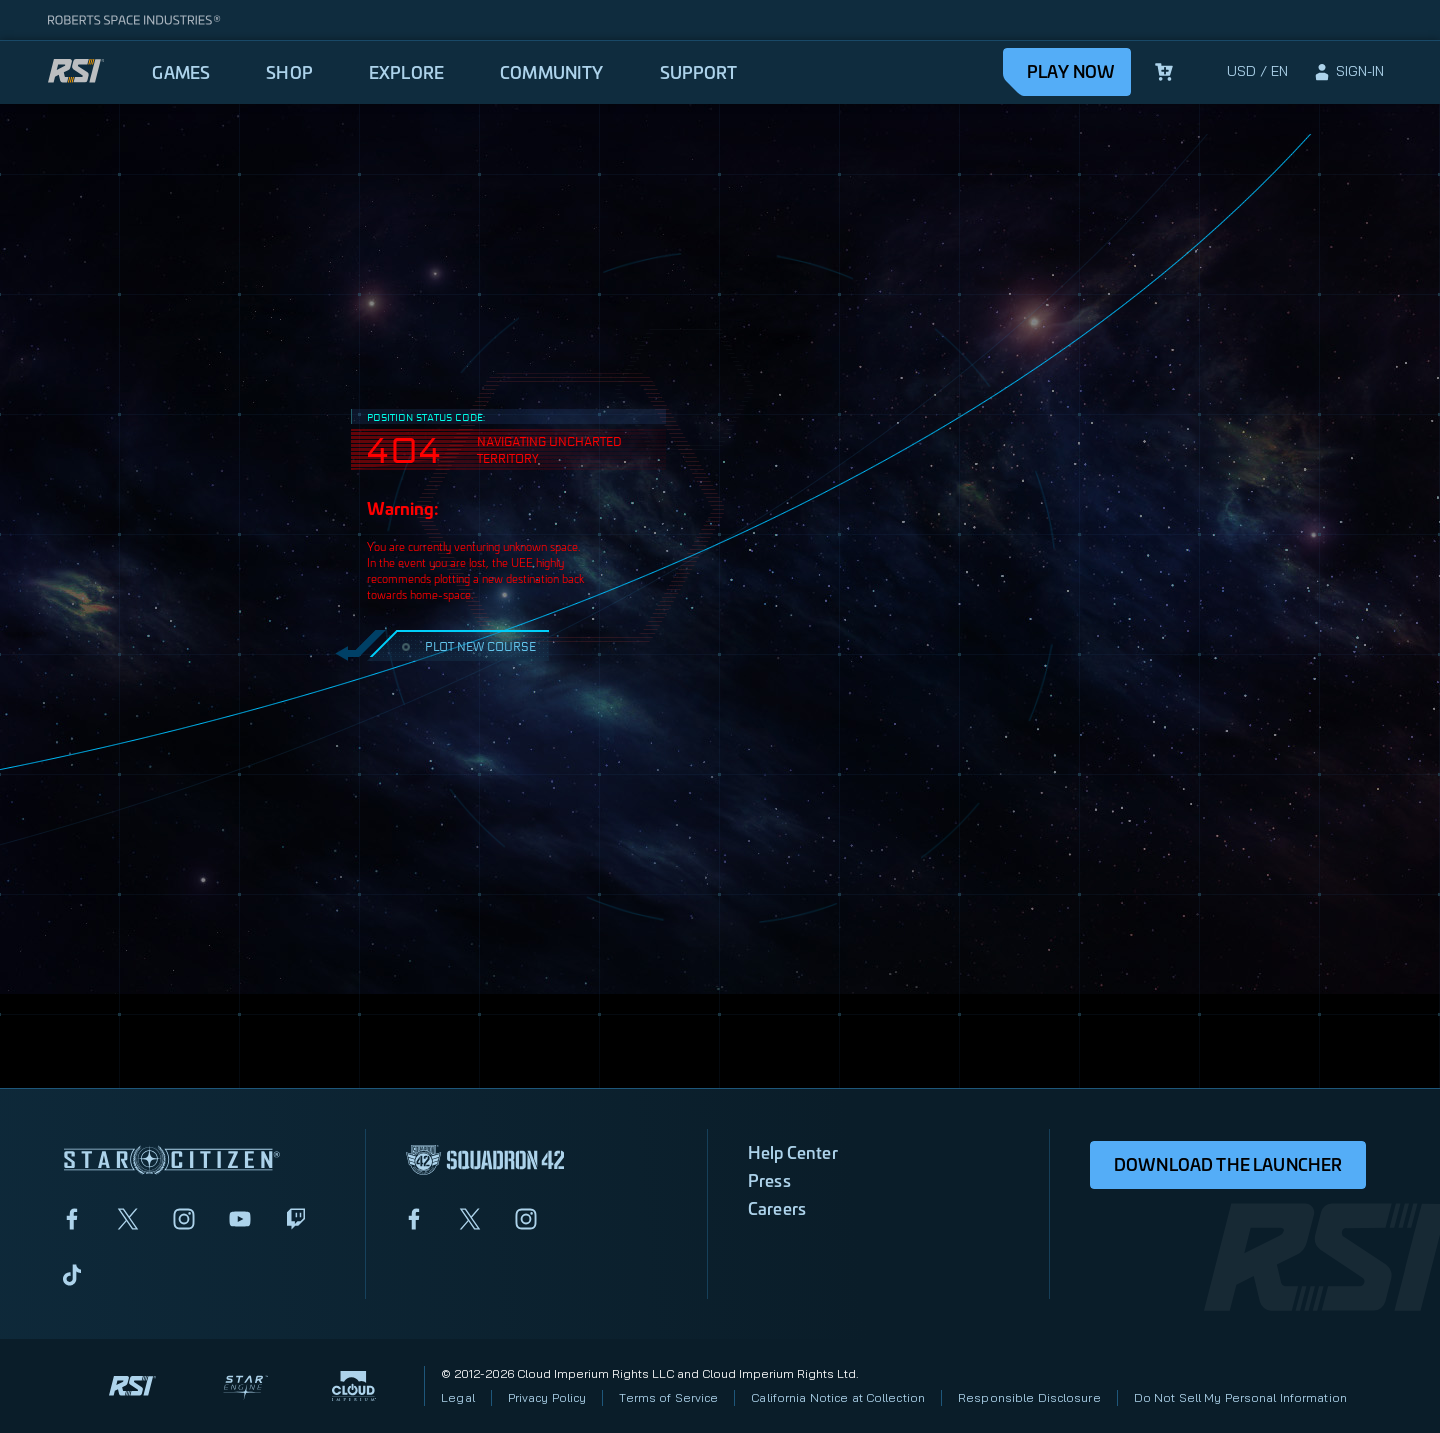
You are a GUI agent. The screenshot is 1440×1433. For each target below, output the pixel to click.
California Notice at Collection (838, 1397)
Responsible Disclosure (1029, 1397)
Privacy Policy (547, 1397)
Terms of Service (668, 1397)
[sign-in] (1348, 72)
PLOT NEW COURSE (466, 645)
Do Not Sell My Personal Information (1240, 1397)
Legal (458, 1397)
